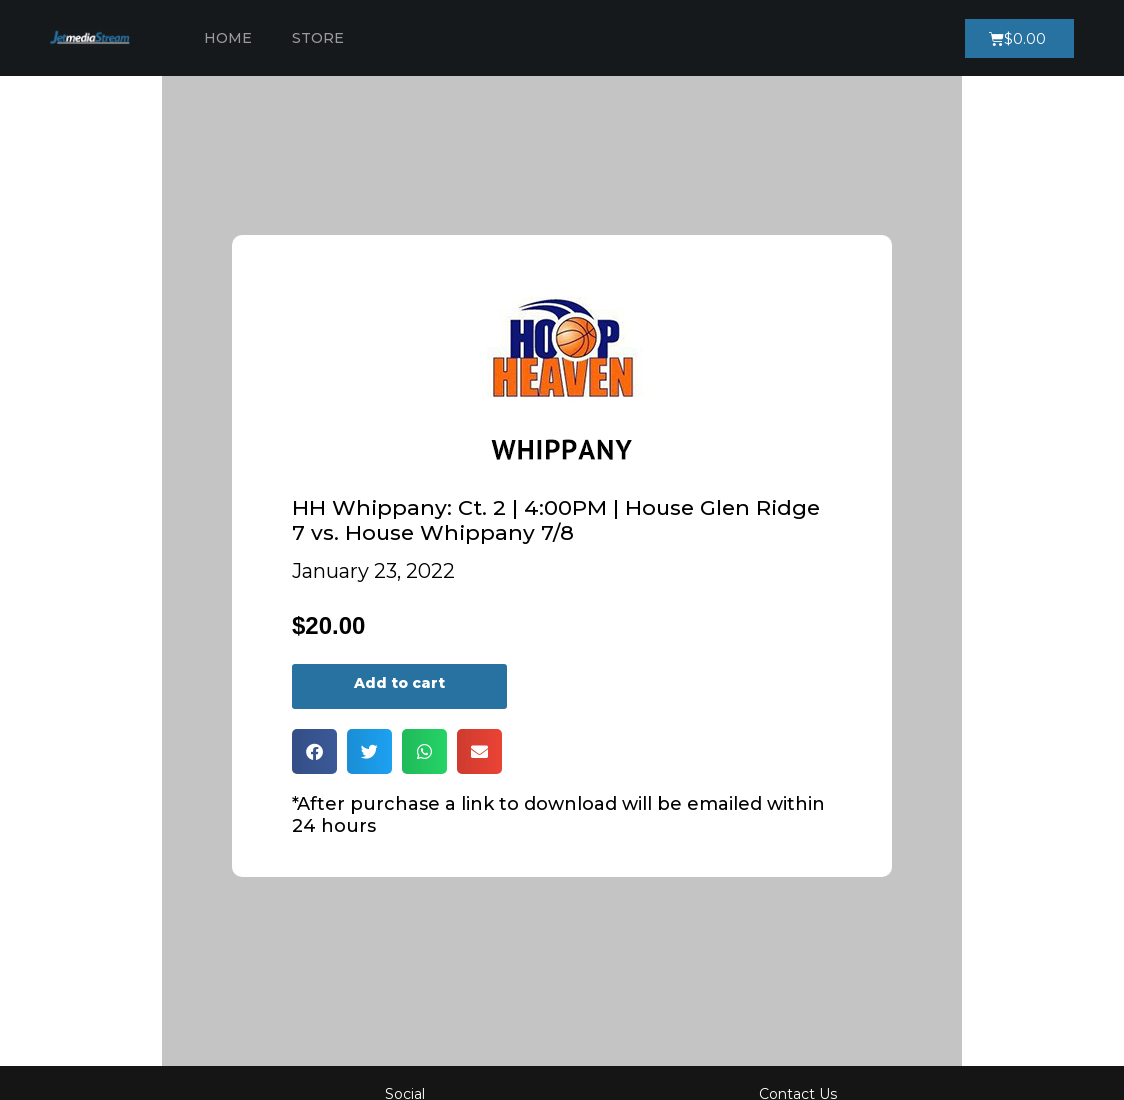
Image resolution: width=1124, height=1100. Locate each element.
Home (228, 38)
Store (318, 38)
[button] (314, 751)
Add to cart (399, 683)
